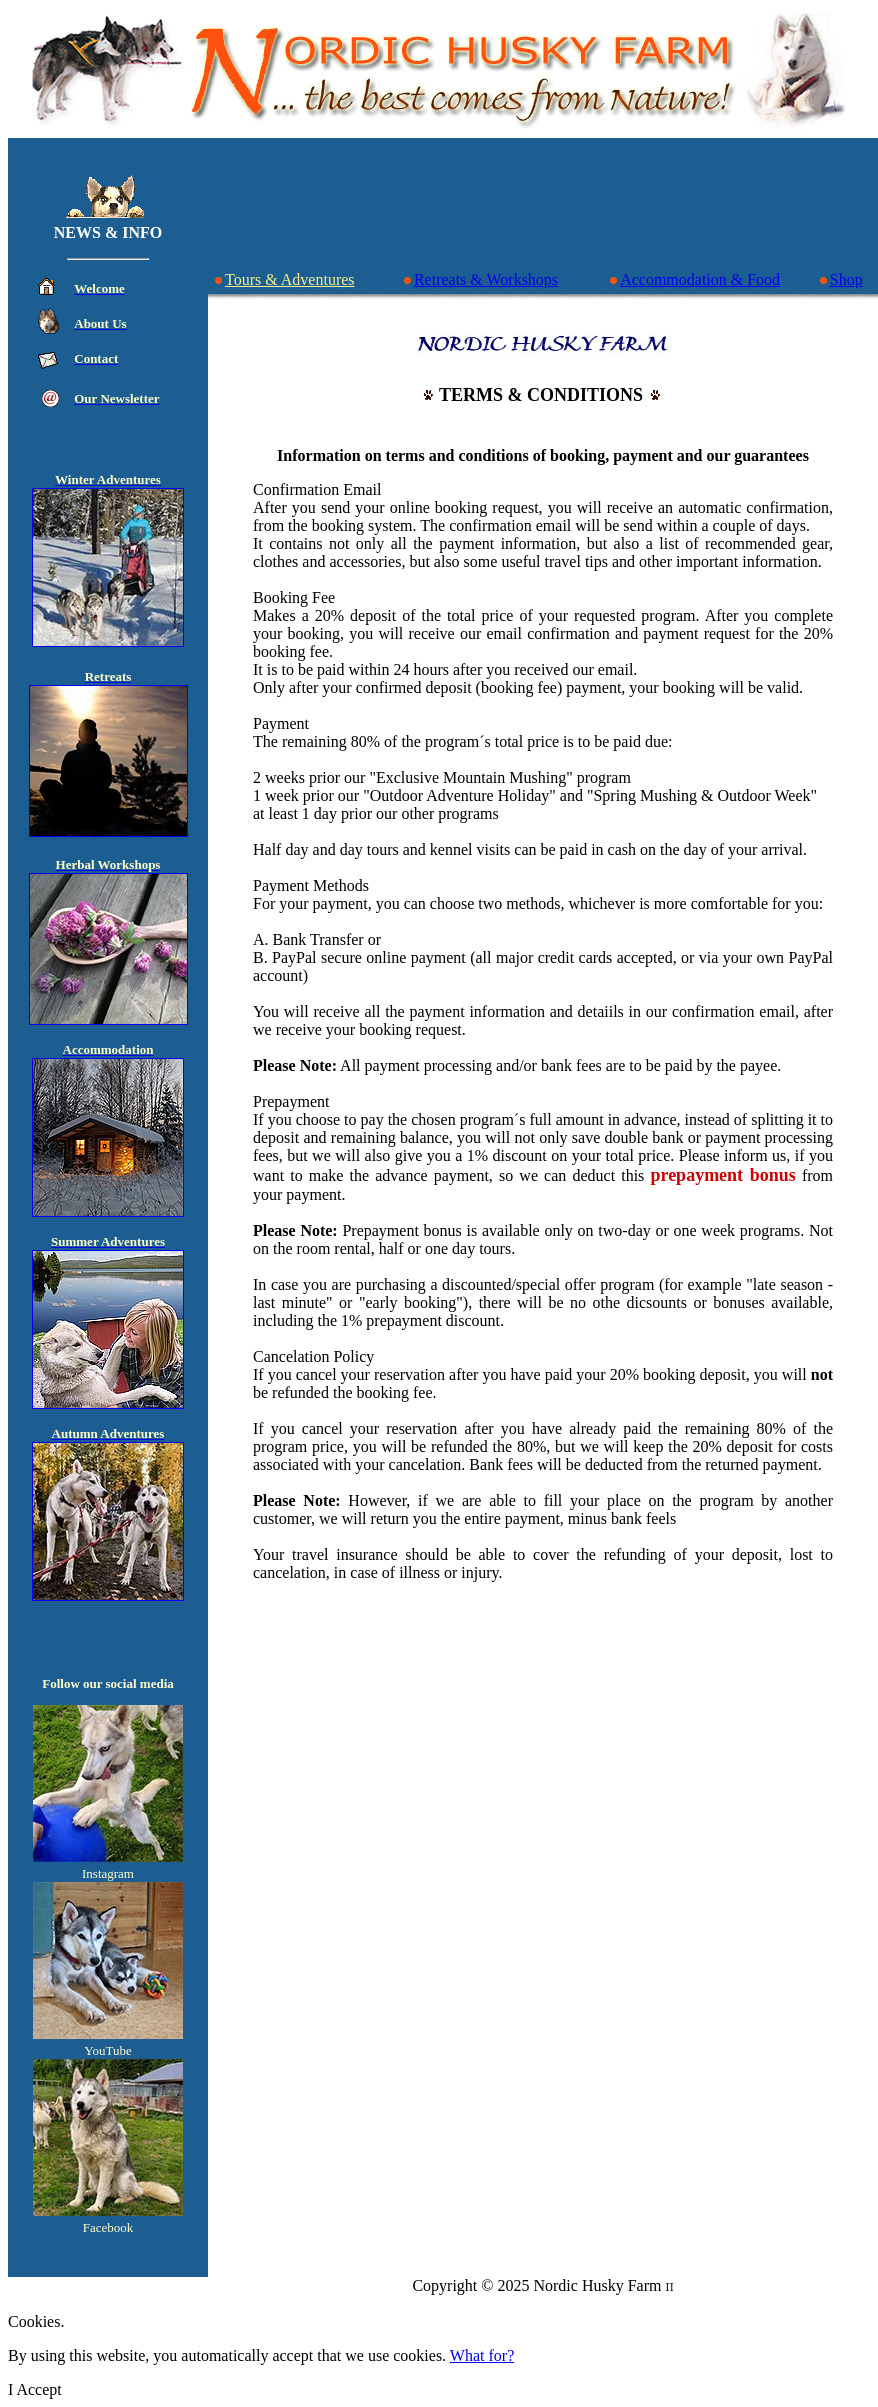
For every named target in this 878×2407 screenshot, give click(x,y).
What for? (482, 2355)
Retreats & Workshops (480, 279)
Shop (840, 279)
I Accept (35, 2389)
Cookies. (36, 2321)
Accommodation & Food (694, 279)
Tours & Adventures (284, 279)
